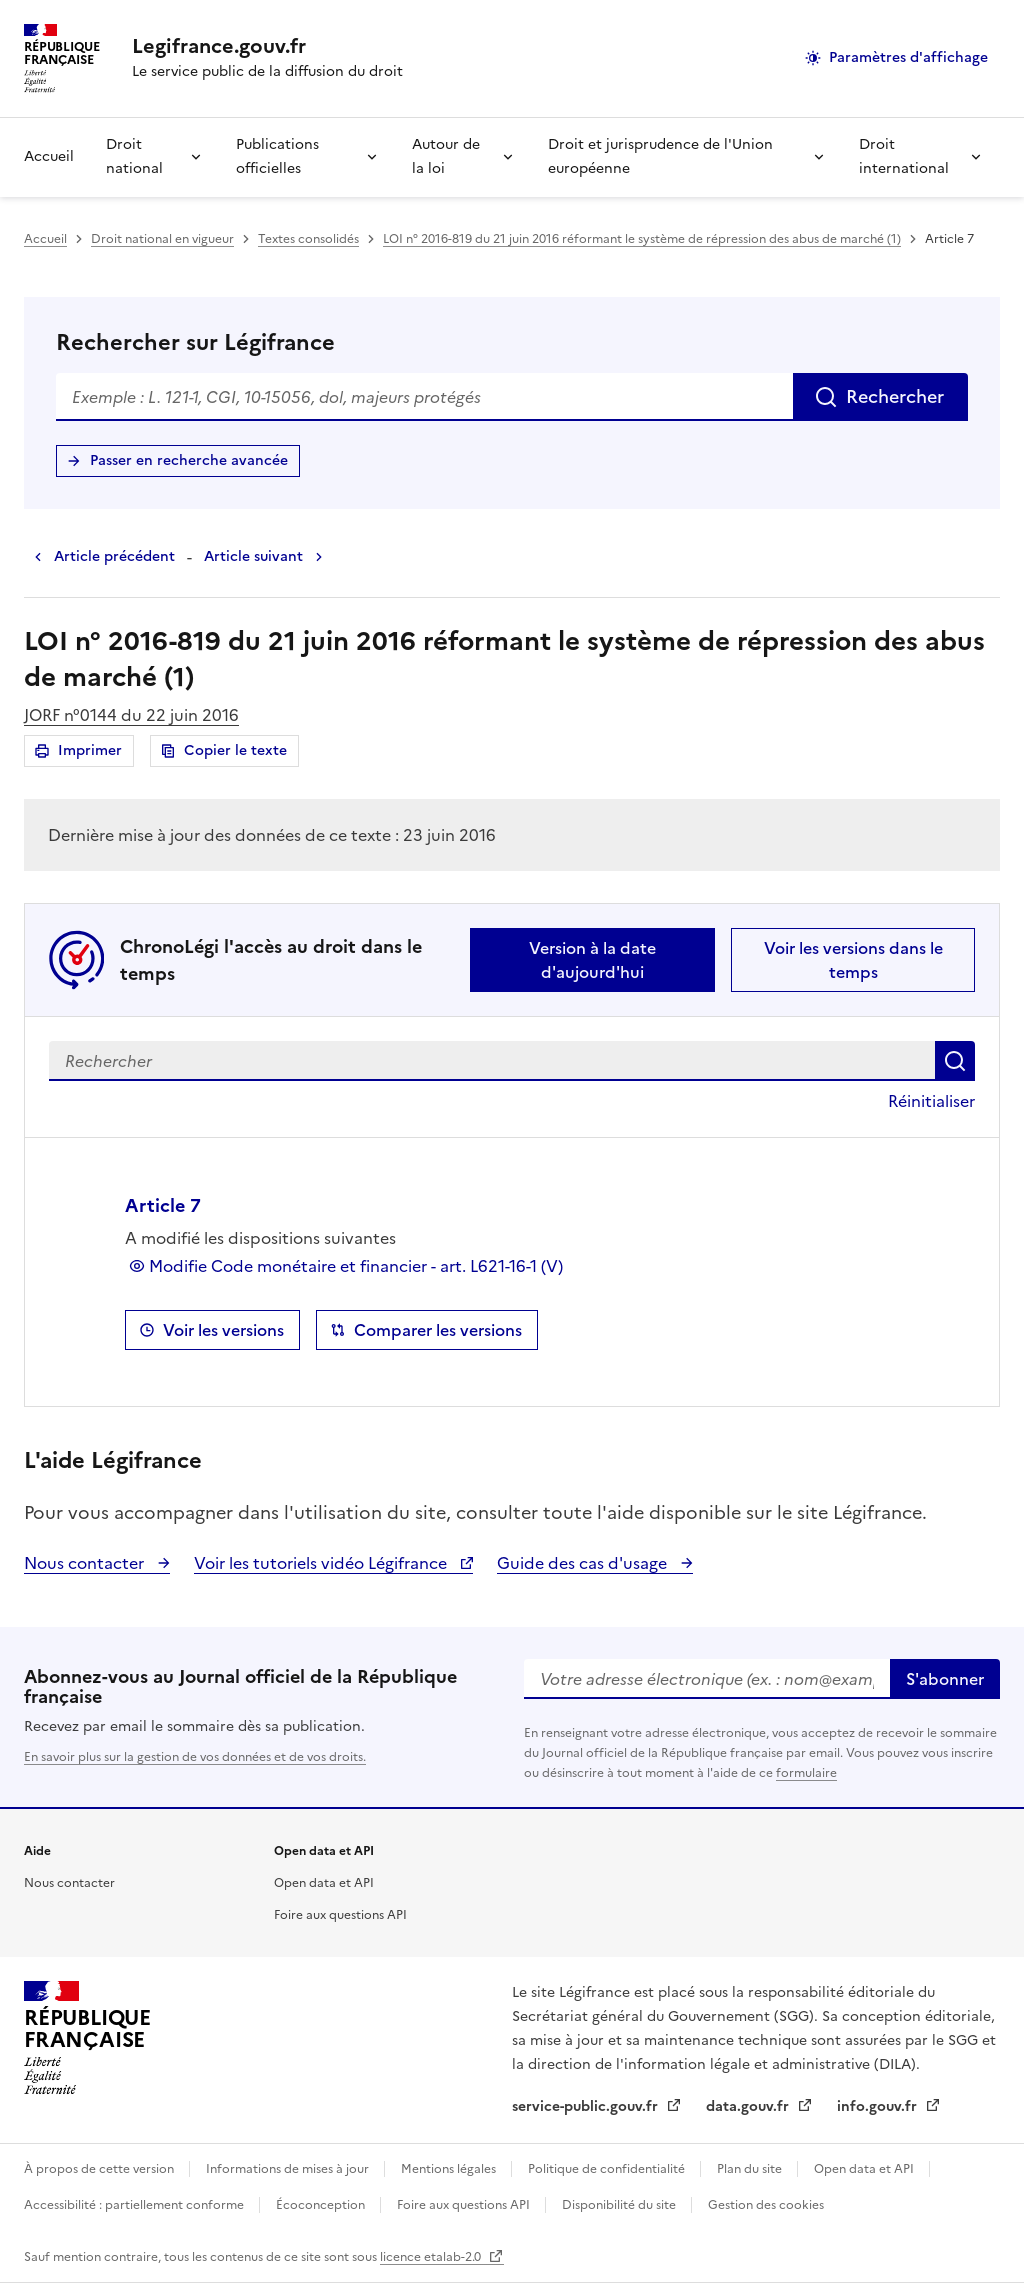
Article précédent (114, 556)
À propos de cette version (100, 2169)
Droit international (904, 156)
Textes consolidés (308, 239)
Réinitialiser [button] (931, 1101)
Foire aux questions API (340, 1915)
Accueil (49, 156)
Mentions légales (450, 2169)
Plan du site (751, 2169)
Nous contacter (86, 1563)
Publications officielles (277, 156)
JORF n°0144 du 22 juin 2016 (131, 715)
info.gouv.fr (879, 2106)
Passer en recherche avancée (189, 460)
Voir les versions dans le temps (853, 960)
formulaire (806, 1773)
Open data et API (324, 1883)
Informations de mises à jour (289, 2169)
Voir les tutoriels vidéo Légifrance (322, 1563)
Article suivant (253, 556)
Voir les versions (223, 1330)
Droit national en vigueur (162, 239)
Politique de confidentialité (608, 2169)
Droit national (134, 156)
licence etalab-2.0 (432, 2257)
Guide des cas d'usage (584, 1563)
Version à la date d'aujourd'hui (592, 960)
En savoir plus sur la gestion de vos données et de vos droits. (195, 1757)
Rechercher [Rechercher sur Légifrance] (895, 396)
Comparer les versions (438, 1330)
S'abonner (945, 1679)
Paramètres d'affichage (908, 57)
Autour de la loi (446, 156)
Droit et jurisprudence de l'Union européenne (660, 156)
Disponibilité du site (620, 2205)
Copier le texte (235, 750)
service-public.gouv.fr (587, 2106)
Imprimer (93, 753)
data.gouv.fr (749, 2106)
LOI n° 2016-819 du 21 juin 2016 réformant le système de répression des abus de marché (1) (642, 239)
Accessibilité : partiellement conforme (135, 2205)
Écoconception (322, 2205)
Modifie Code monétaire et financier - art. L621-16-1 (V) (356, 1266)
